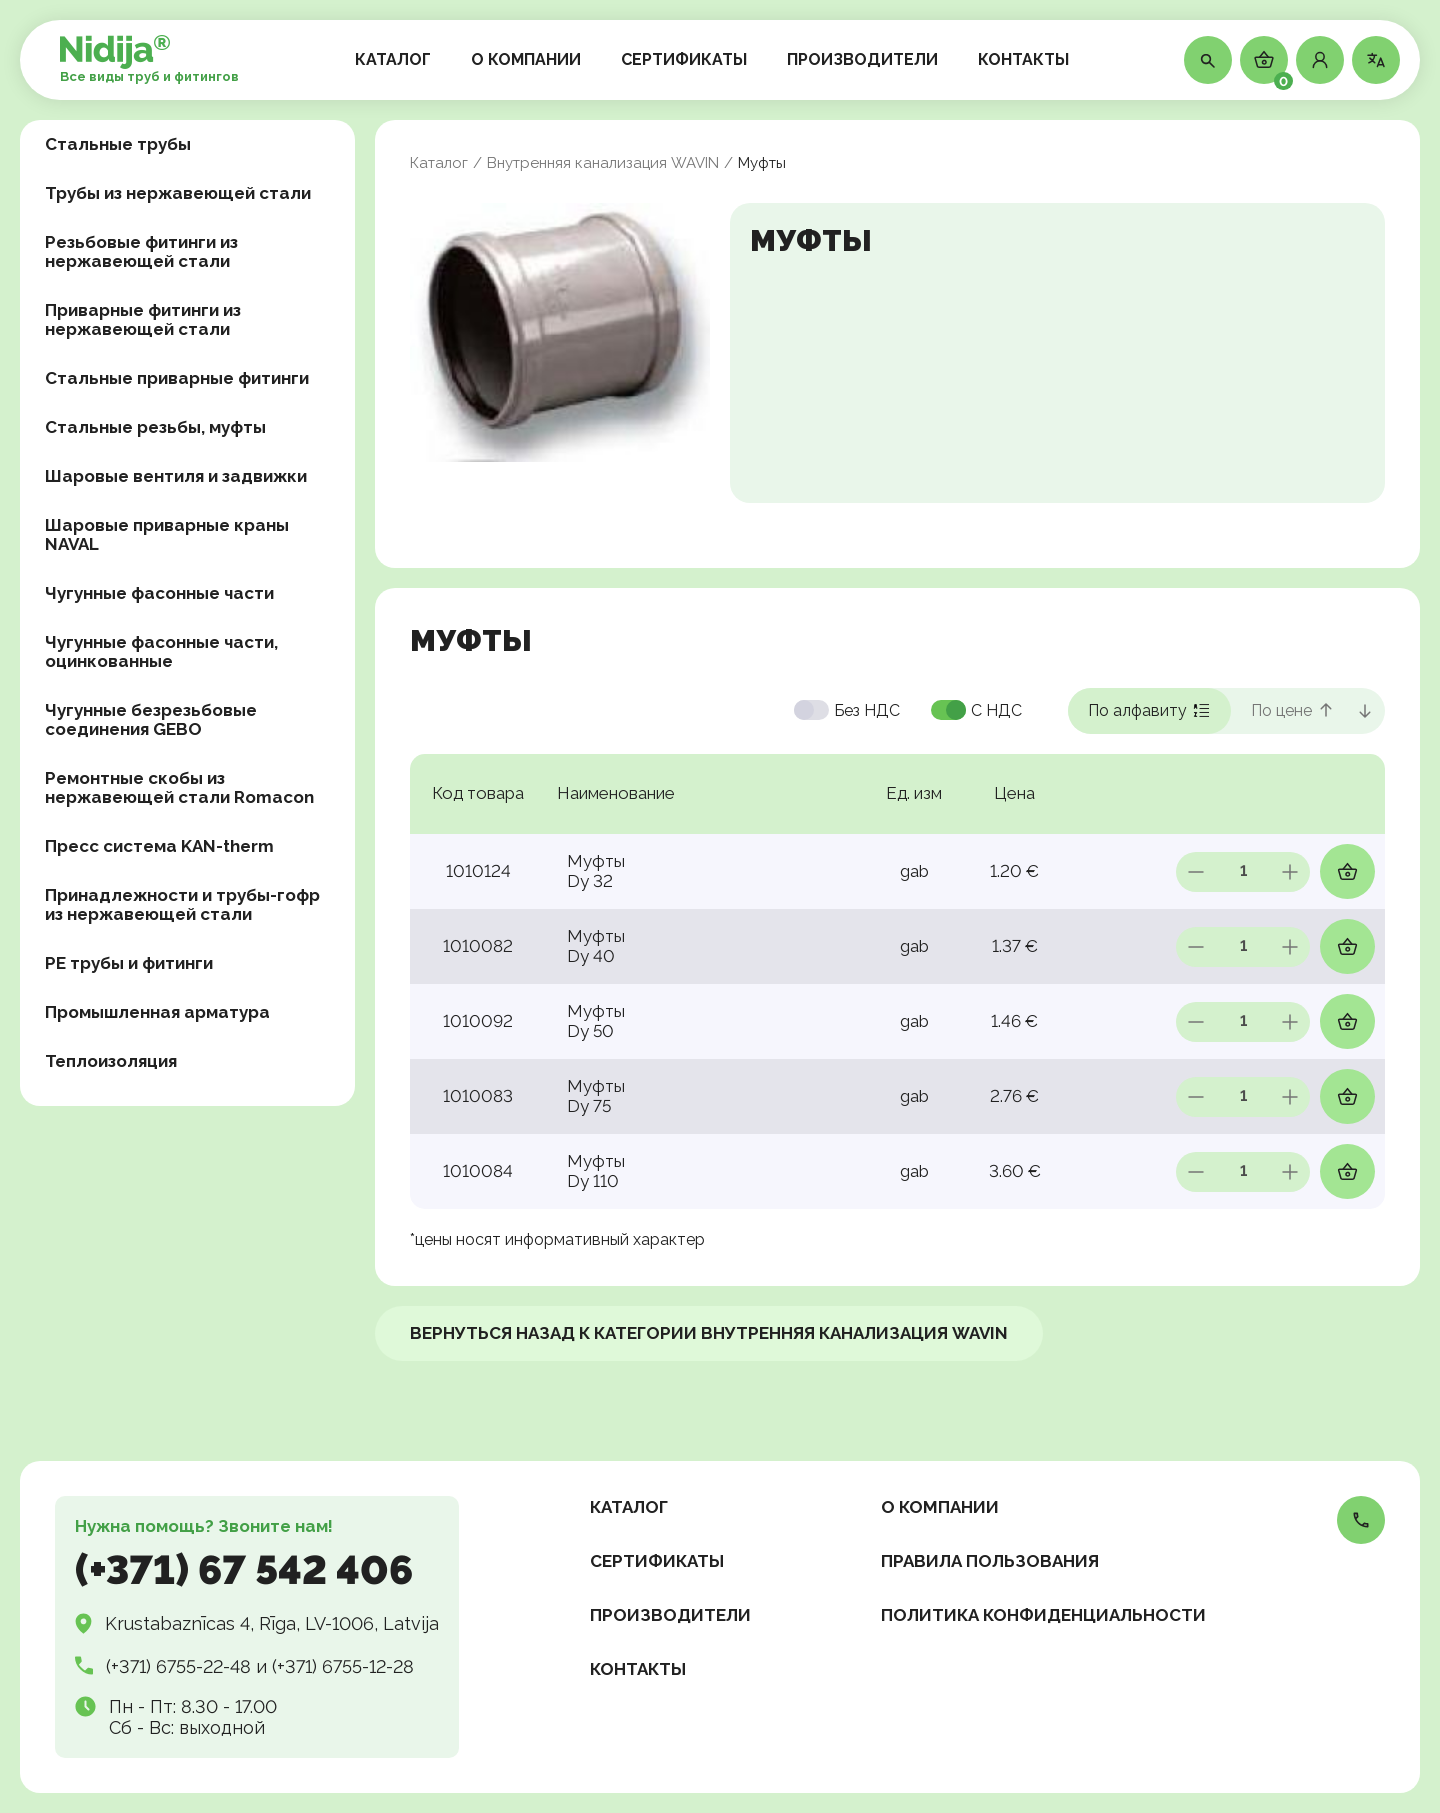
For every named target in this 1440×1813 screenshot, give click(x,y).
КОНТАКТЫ (1023, 59)
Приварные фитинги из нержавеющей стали (143, 319)
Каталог (439, 163)
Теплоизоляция (111, 1061)
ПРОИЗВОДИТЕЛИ (862, 59)
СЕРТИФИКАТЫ (684, 59)
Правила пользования (990, 1561)
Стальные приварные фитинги (177, 378)
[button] (1320, 60)
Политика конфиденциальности (1043, 1615)
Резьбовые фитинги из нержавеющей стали (141, 251)
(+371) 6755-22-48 (178, 1666)
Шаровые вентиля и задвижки (176, 476)
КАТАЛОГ (393, 59)
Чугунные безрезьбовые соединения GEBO (151, 719)
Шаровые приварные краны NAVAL (167, 534)
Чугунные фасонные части (159, 593)
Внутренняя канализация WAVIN (603, 163)
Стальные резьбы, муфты (155, 427)
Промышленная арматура (157, 1012)
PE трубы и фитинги (129, 963)
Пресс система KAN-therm (159, 846)
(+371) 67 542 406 (244, 1569)
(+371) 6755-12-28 (343, 1666)
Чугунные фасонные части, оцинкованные (161, 651)
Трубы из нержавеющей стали (178, 193)
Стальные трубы (118, 144)
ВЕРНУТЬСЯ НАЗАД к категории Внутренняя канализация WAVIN (709, 1333)
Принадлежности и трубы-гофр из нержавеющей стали (182, 904)
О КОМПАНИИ (526, 59)
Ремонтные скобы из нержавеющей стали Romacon (179, 787)
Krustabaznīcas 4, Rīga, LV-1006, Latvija (272, 1623)
